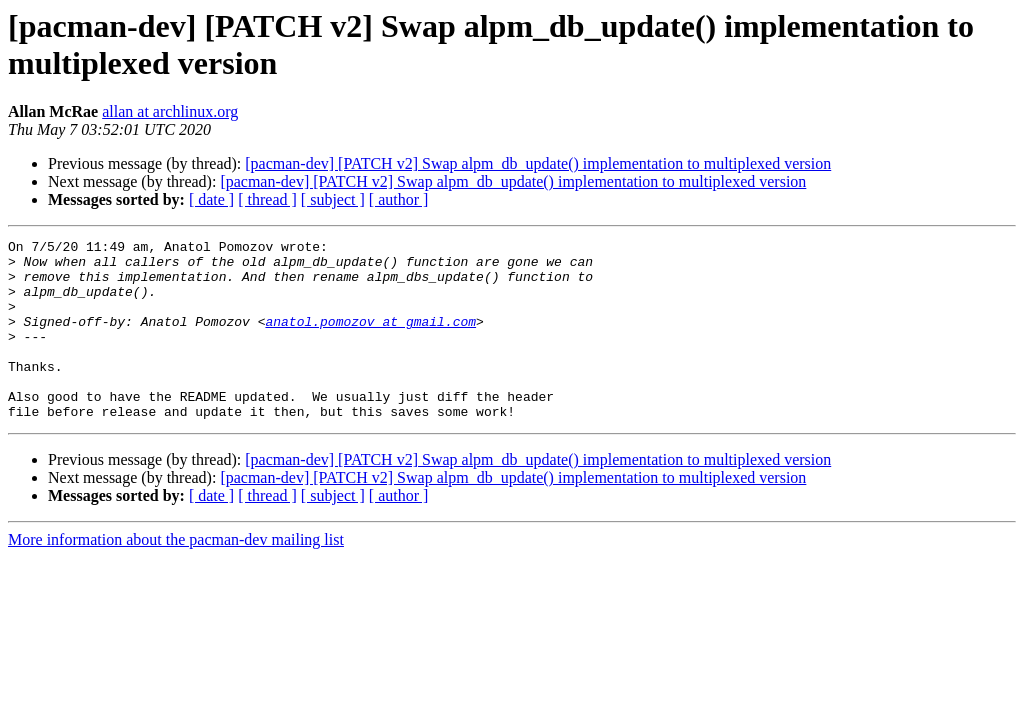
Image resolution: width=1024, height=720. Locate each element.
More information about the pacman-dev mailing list (176, 575)
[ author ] (399, 199)
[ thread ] (267, 199)
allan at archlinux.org (170, 111)
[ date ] (211, 199)
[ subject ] (333, 199)
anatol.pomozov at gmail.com (370, 339)
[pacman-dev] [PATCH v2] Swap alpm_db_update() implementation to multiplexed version (538, 163)
